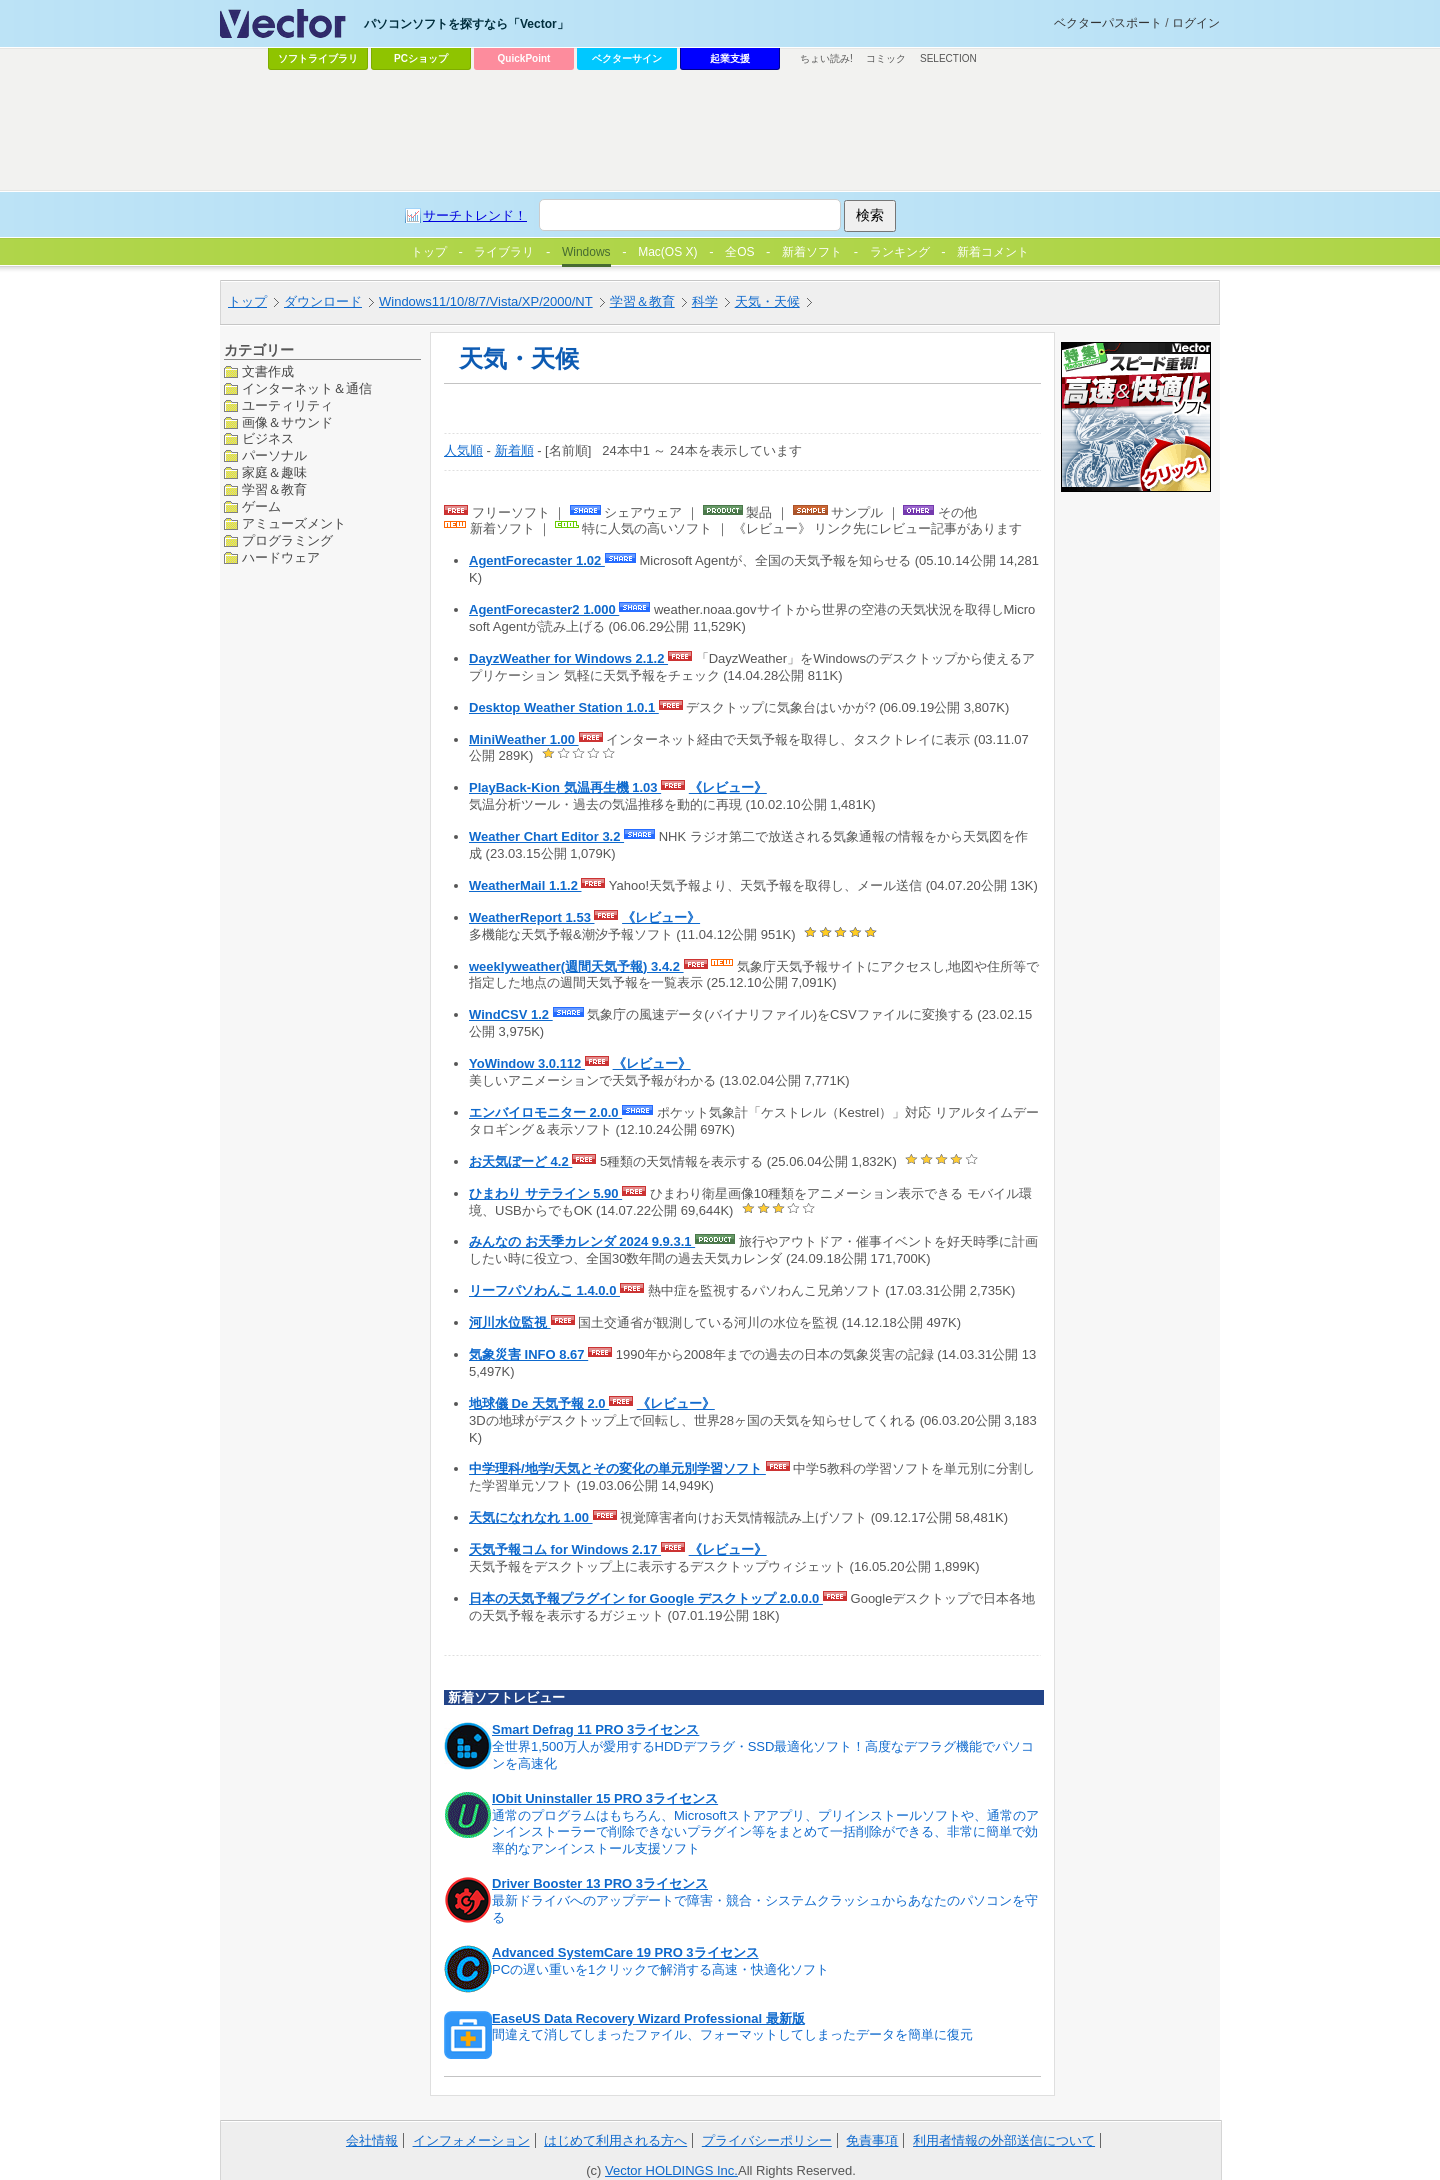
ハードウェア (281, 557)
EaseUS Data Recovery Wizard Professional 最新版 (648, 2018)
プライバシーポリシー (767, 2140)
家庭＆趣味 (274, 472)
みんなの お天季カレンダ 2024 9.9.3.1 (582, 1241)
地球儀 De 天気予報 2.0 (539, 1403)
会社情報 (372, 2140)
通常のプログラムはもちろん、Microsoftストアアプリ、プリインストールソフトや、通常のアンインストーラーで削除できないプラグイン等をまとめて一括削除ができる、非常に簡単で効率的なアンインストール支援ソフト (765, 1832)
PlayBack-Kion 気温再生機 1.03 (565, 787)
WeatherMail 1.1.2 (525, 885)
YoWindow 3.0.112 (527, 1063)
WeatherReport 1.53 (531, 917)
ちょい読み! (826, 58)
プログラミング (287, 540)
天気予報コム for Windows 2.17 (565, 1549)
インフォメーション (471, 2140)
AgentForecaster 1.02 (537, 560)
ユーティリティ (287, 405)
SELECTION (948, 58)
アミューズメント (294, 523)
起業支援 (730, 58)
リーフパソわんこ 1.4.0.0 (544, 1290)
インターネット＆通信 (307, 388)
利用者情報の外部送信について (1004, 2140)
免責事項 (872, 2140)
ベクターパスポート (1108, 23)
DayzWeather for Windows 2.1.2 (568, 658)
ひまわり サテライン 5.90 (545, 1193)
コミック (886, 58)
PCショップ (421, 58)
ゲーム (261, 506)
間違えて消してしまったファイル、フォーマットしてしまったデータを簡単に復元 (732, 2034)
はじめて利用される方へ (615, 2140)
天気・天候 (767, 301)
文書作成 (268, 371)
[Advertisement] (720, 131)
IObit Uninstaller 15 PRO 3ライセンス (605, 1798)
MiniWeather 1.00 (524, 739)
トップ (247, 301)
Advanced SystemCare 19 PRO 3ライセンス (625, 1952)
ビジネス (268, 438)
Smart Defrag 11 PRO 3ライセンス (595, 1729)
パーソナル (274, 455)
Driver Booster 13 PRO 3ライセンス (600, 1883)
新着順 (514, 450)
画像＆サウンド (287, 422)
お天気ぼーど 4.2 (520, 1161)
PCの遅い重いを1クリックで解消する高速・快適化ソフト (660, 1969)
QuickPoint (524, 58)
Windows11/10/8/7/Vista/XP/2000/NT (486, 301)
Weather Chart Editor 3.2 (546, 836)
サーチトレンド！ (475, 215)
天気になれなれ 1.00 (531, 1517)
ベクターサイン (627, 58)
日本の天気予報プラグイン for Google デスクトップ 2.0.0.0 (646, 1598)
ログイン (1196, 23)
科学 (705, 301)
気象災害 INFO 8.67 (528, 1354)
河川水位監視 (510, 1322)
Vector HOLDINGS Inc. (671, 2170)
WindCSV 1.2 (511, 1014)
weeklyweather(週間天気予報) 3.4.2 (576, 966)
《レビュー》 (728, 787)
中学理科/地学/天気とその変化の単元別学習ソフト (617, 1468)
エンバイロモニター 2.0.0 (545, 1112)
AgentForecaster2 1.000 (544, 609)
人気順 (463, 450)
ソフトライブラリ (318, 58)
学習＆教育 (642, 301)
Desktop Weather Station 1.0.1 (564, 707)
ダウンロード (323, 301)
